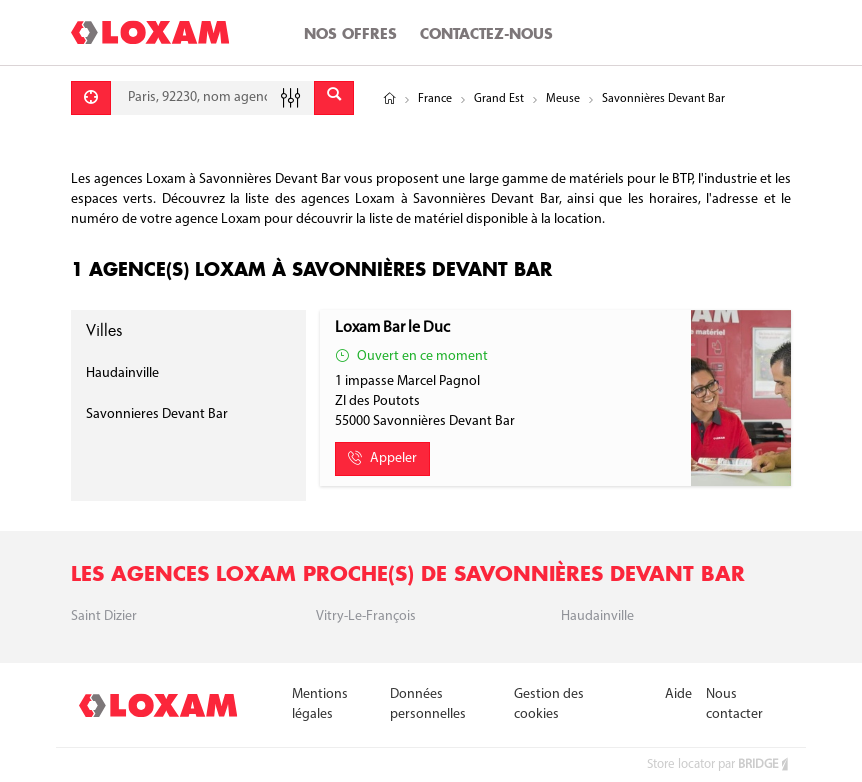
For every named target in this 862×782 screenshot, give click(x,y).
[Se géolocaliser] (91, 98)
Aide (678, 694)
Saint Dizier (104, 616)
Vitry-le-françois (366, 616)
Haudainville (122, 373)
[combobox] (212, 98)
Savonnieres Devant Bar (157, 414)
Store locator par (719, 764)
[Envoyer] (334, 98)
